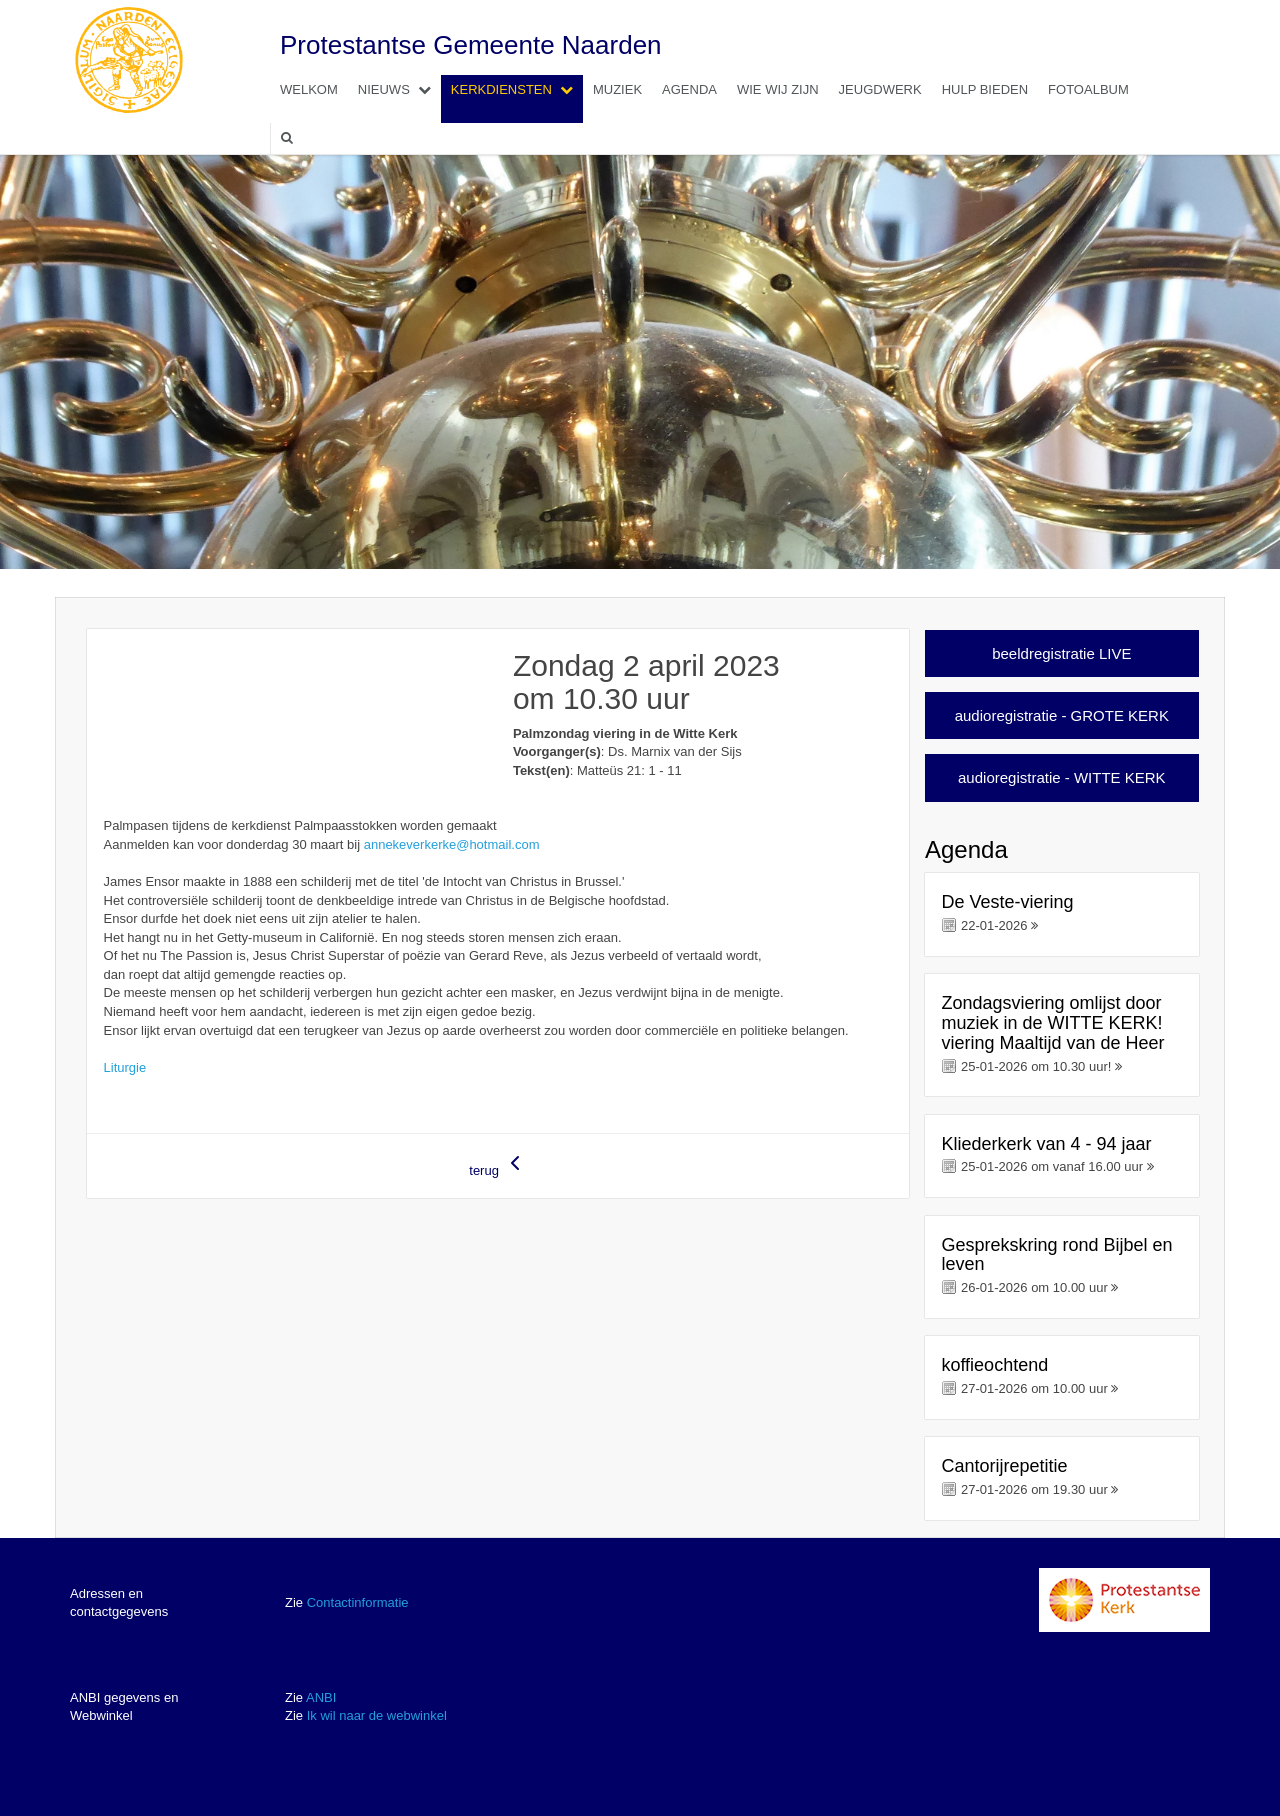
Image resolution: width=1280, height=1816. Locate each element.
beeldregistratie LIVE (1061, 653)
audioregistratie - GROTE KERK (1062, 715)
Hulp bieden (985, 89)
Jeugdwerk (880, 89)
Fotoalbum (1088, 89)
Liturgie (125, 1067)
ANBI (321, 1697)
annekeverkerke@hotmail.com (452, 844)
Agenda (689, 89)
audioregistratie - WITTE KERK (1062, 777)
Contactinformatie (358, 1602)
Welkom (309, 89)
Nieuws (399, 89)
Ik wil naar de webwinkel (377, 1715)
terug (497, 1164)
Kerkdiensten (517, 89)
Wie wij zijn (778, 89)
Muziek (617, 89)
